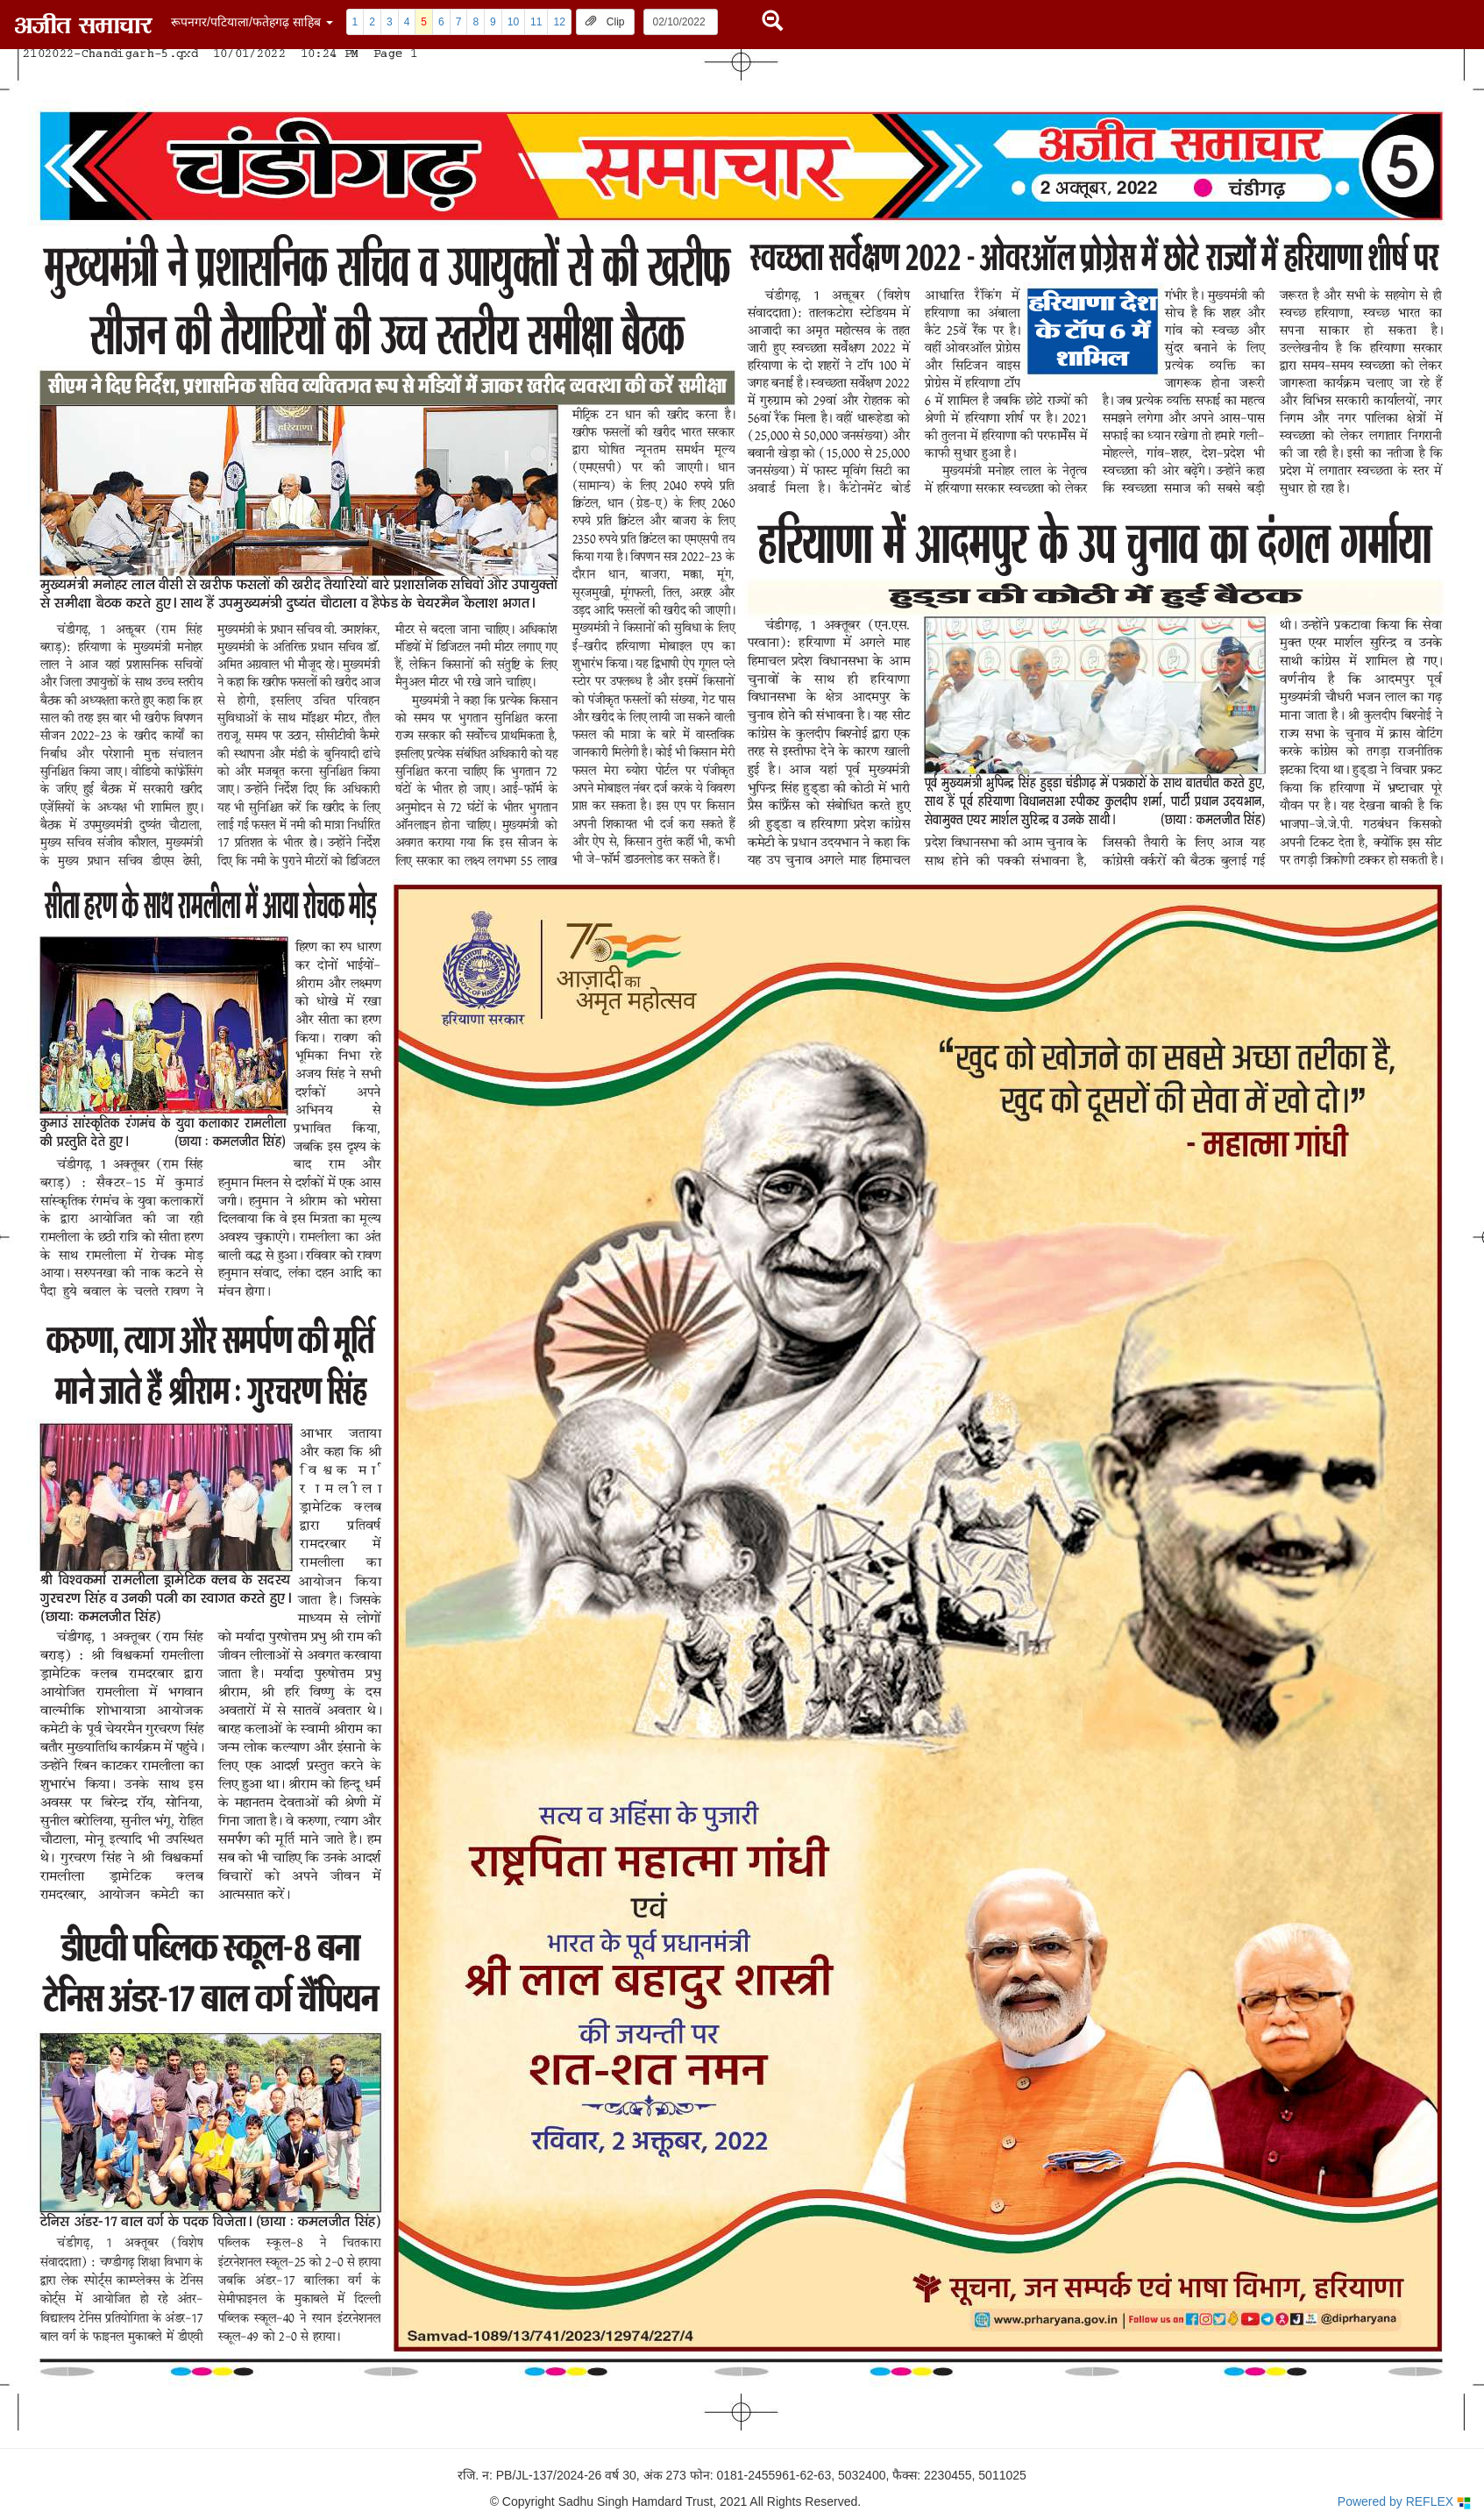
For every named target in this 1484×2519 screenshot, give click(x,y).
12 (558, 22)
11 (536, 22)
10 (513, 22)
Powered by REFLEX (1404, 2501)
